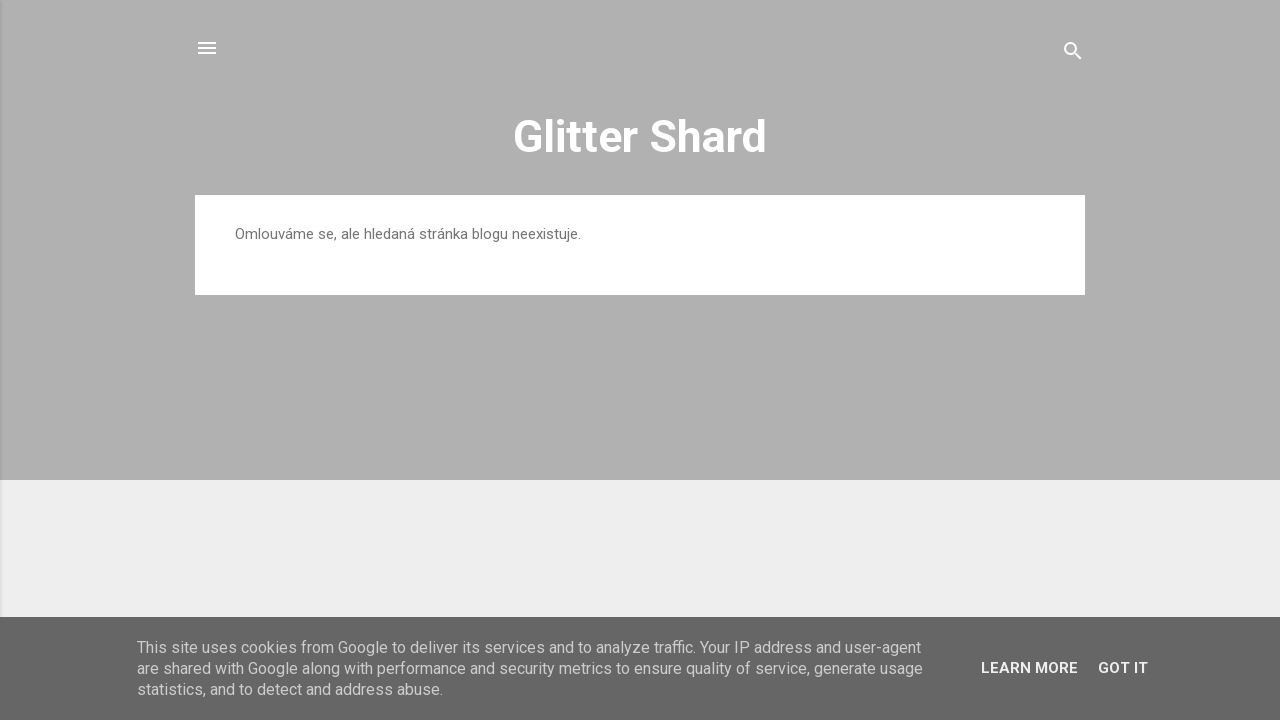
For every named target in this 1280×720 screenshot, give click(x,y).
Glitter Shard (640, 136)
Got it (1123, 668)
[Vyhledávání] (1073, 54)
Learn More (1029, 668)
